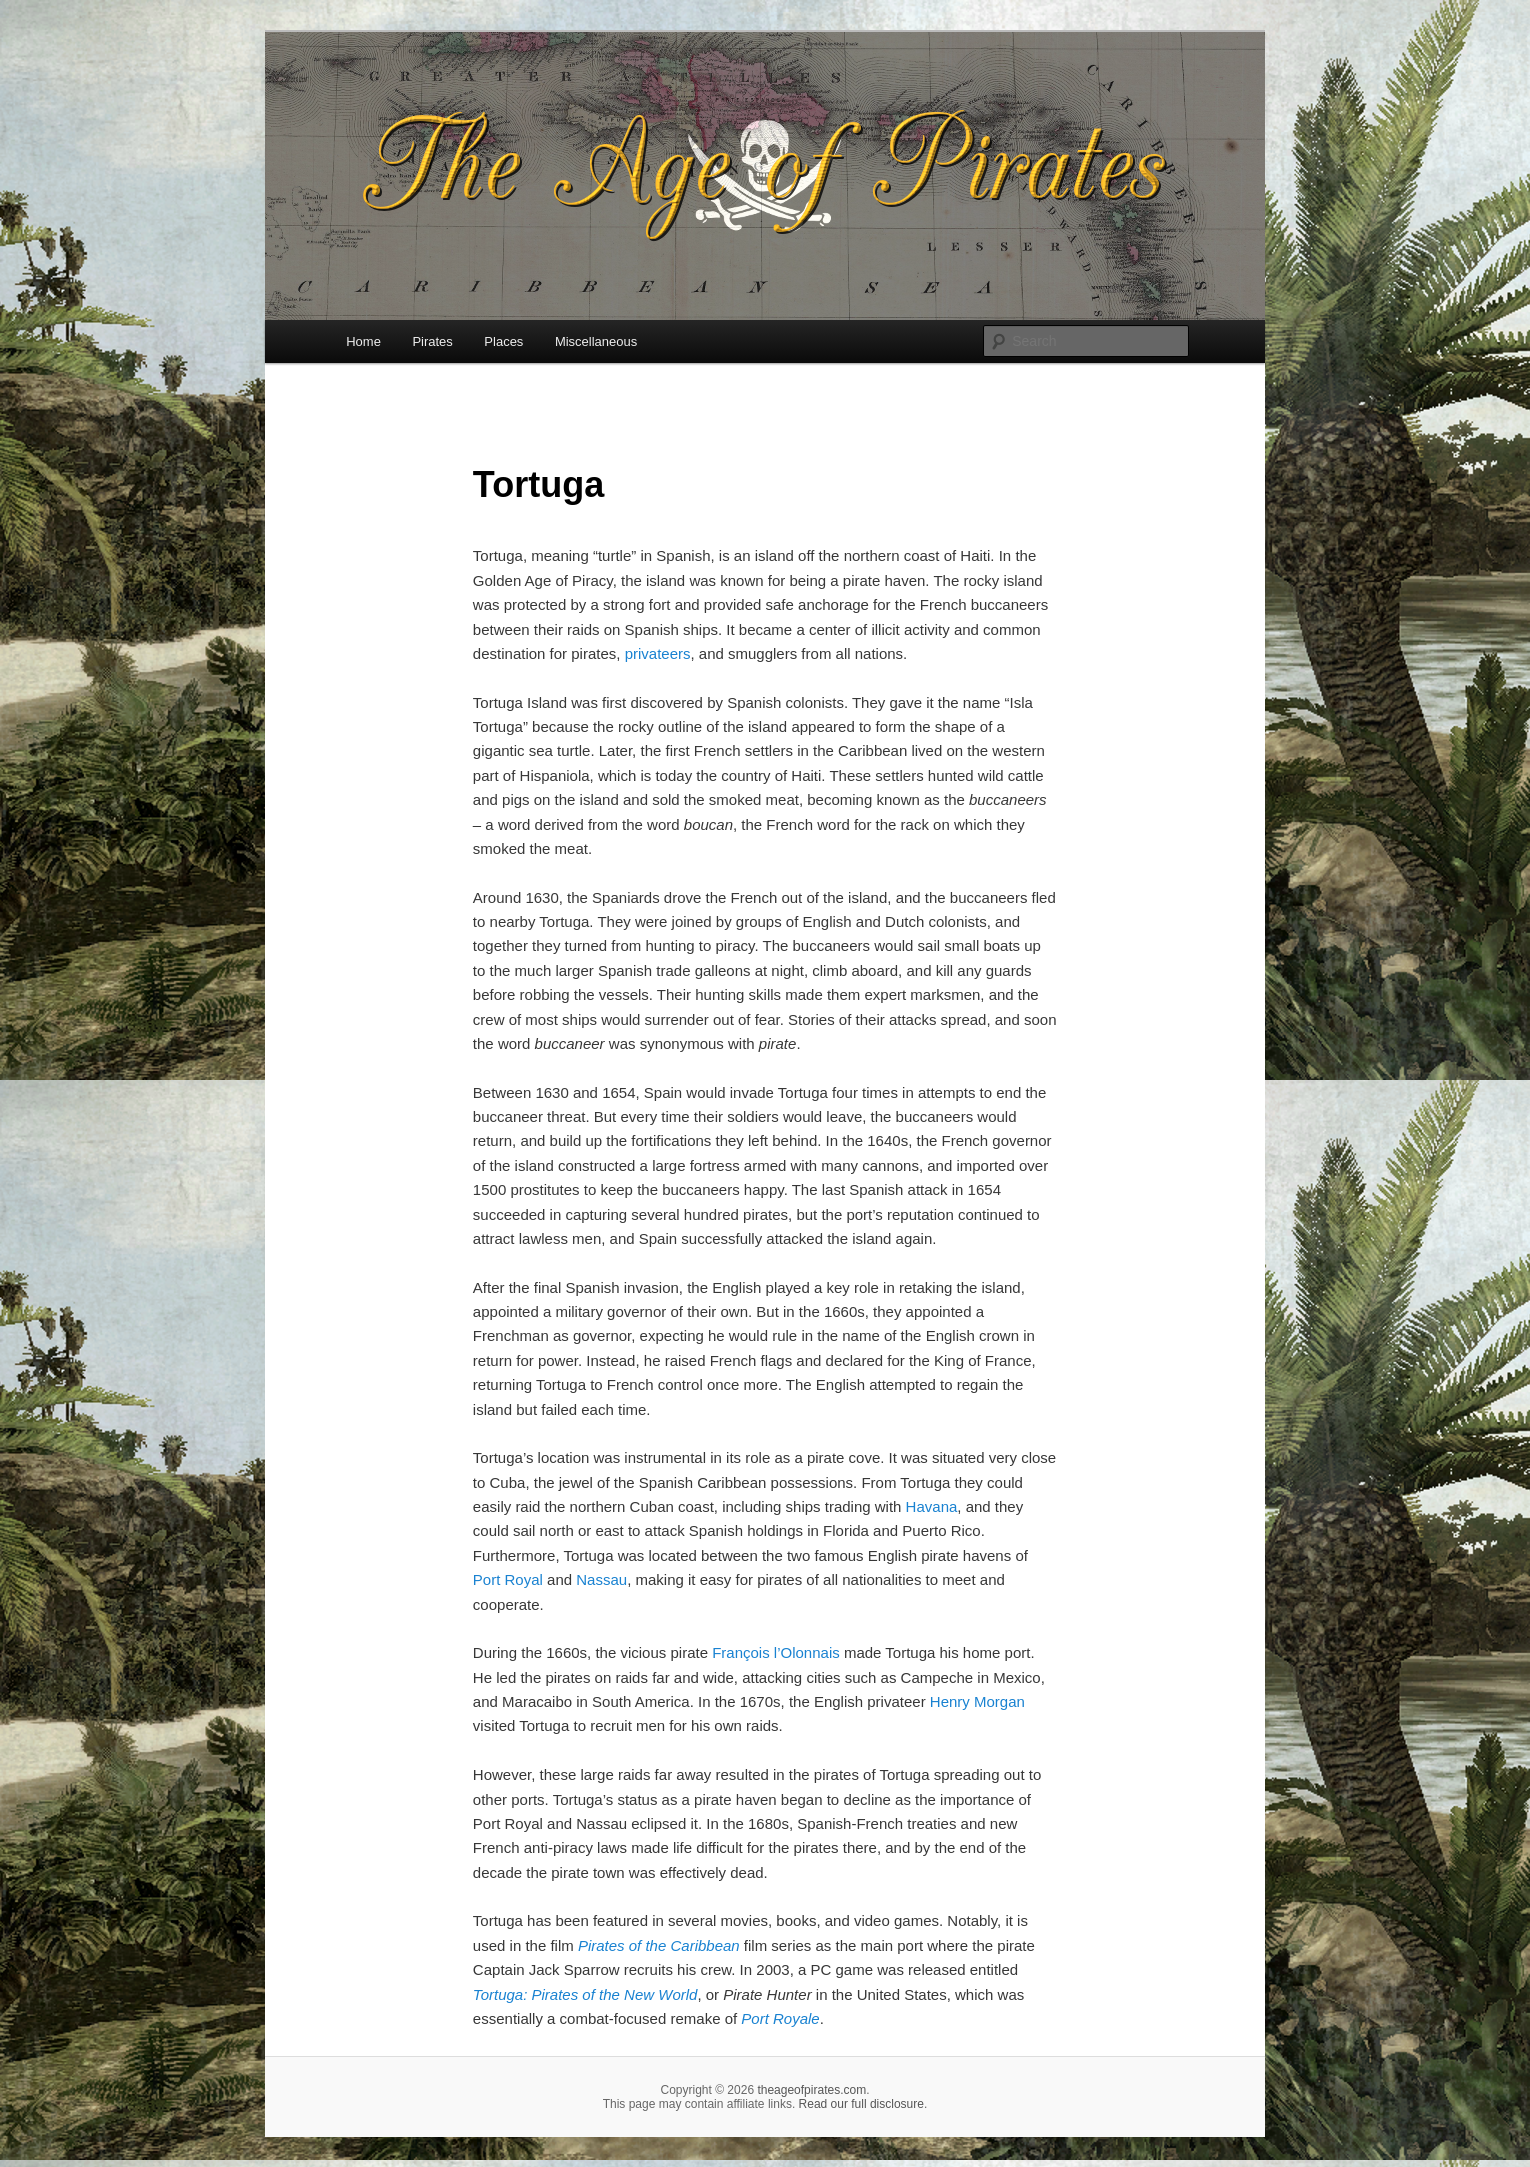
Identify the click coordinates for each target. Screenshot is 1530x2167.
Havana (932, 1506)
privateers (658, 653)
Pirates (432, 341)
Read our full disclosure (861, 2104)
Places (503, 341)
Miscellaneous (596, 341)
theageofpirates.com (811, 2090)
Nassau (601, 1579)
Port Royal (508, 1579)
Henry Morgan (977, 1701)
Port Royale (780, 2018)
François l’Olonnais (776, 1652)
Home (363, 341)
